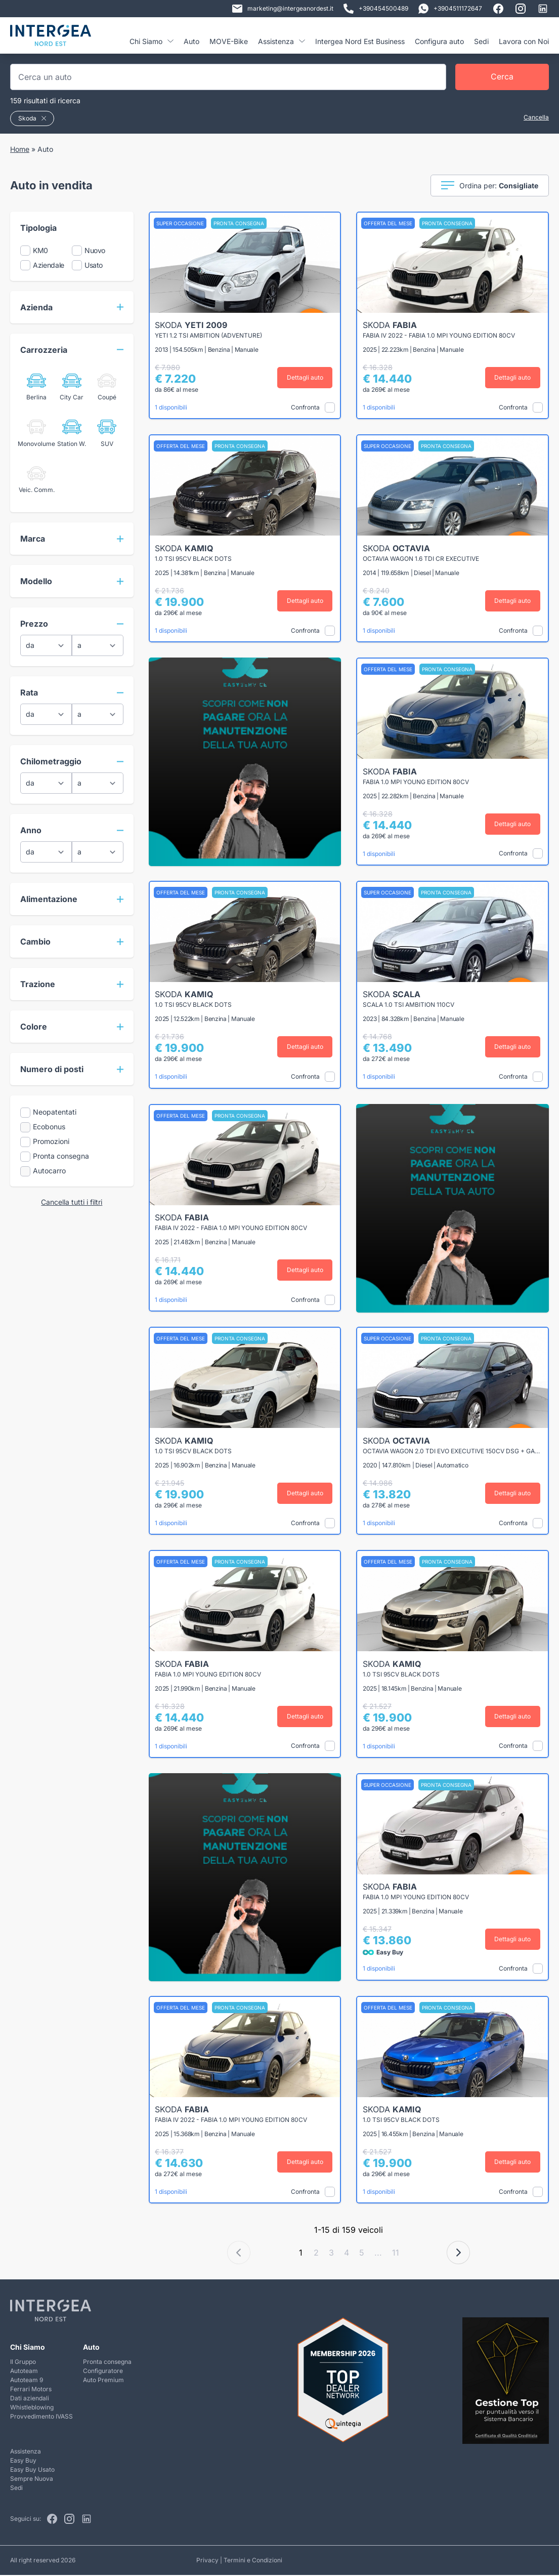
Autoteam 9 (26, 2381)
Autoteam (24, 2372)
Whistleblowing (32, 2408)
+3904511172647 (450, 9)
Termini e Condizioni (253, 2561)
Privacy (207, 2561)
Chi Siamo (152, 41)
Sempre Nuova (31, 2479)
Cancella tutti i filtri (71, 1202)
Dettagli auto (305, 377)
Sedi (481, 41)
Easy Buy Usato (32, 2470)
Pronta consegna (107, 2362)
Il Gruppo (23, 2362)
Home (19, 149)
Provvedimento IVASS (41, 2417)
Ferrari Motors (31, 2390)
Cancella (536, 117)
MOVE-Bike (228, 41)
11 (395, 2254)
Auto (191, 41)
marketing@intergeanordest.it (282, 9)
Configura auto (439, 41)
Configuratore (103, 2372)
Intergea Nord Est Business (360, 41)
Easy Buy (23, 2461)
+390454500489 (375, 9)
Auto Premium (103, 2381)
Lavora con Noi (524, 41)
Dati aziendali (29, 2399)
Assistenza (281, 41)
